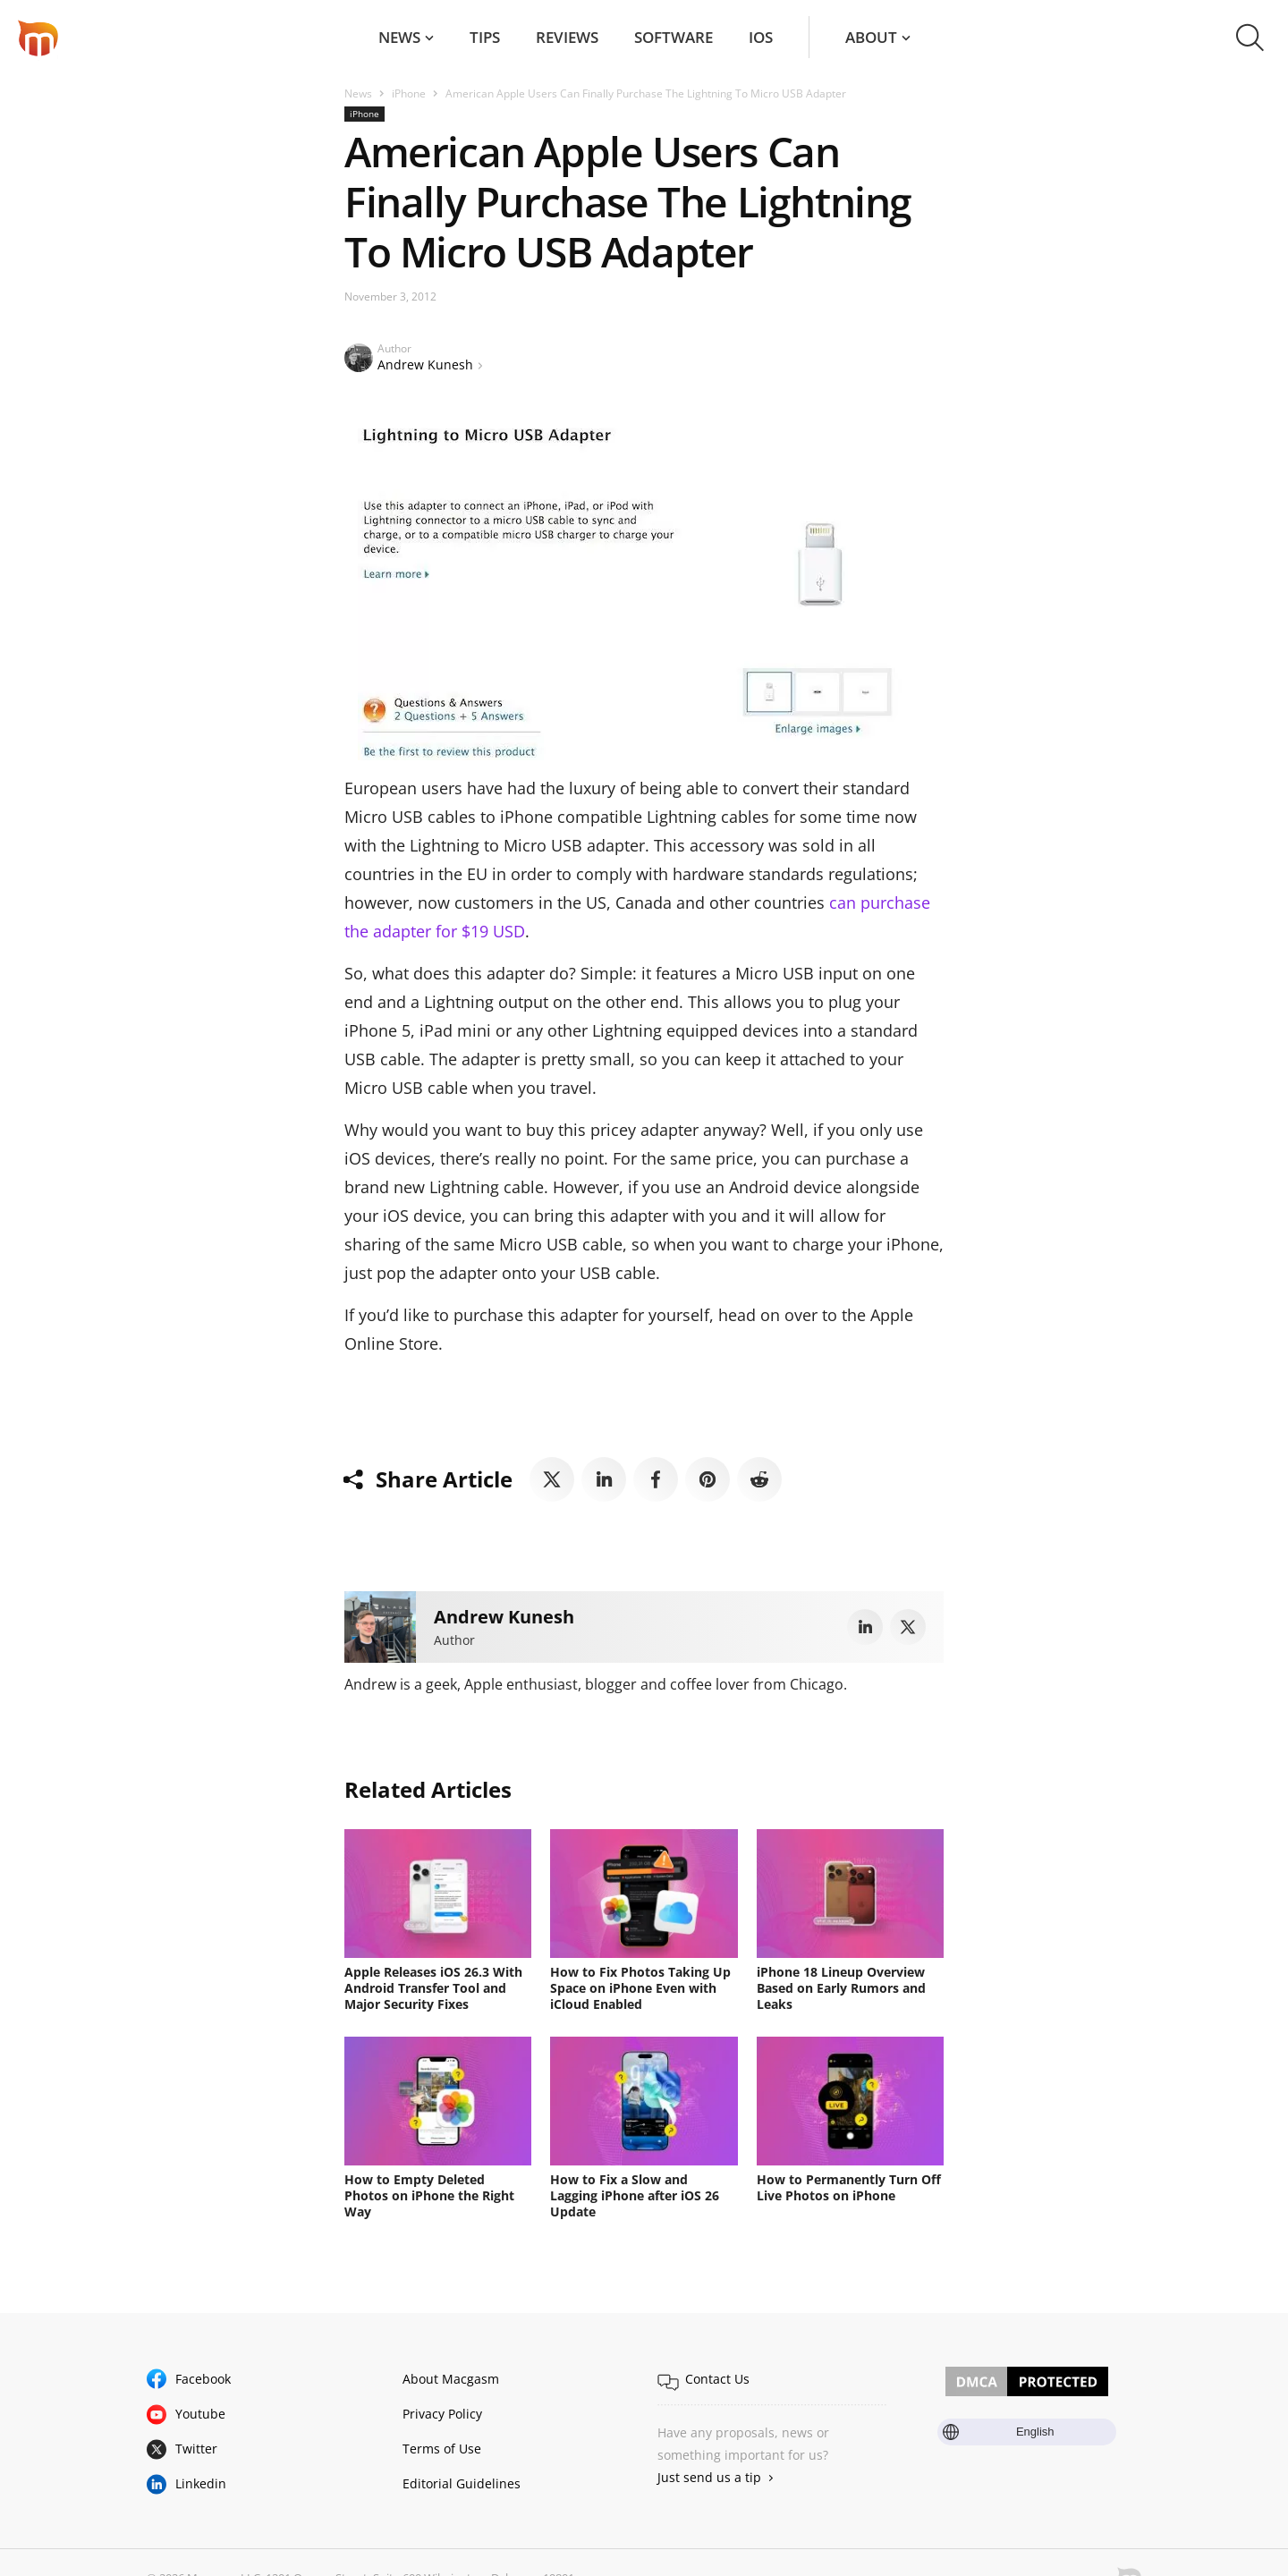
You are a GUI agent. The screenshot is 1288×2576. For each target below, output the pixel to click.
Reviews (567, 37)
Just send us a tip (709, 2477)
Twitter (196, 2448)
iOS (761, 37)
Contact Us (717, 2378)
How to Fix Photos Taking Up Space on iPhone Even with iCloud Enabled (640, 1987)
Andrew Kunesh (425, 364)
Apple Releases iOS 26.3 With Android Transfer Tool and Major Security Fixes (433, 1987)
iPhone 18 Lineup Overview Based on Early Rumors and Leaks (841, 1987)
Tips (485, 37)
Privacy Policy (442, 2413)
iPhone (409, 93)
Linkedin (200, 2483)
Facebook (203, 2378)
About (871, 37)
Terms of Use (441, 2448)
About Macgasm (450, 2378)
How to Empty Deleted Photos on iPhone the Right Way (429, 2195)
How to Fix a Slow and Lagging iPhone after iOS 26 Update (634, 2195)
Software (673, 37)
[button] (1250, 37)
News (399, 37)
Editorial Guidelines (461, 2483)
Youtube (200, 2413)
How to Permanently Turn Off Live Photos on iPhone (849, 2187)
